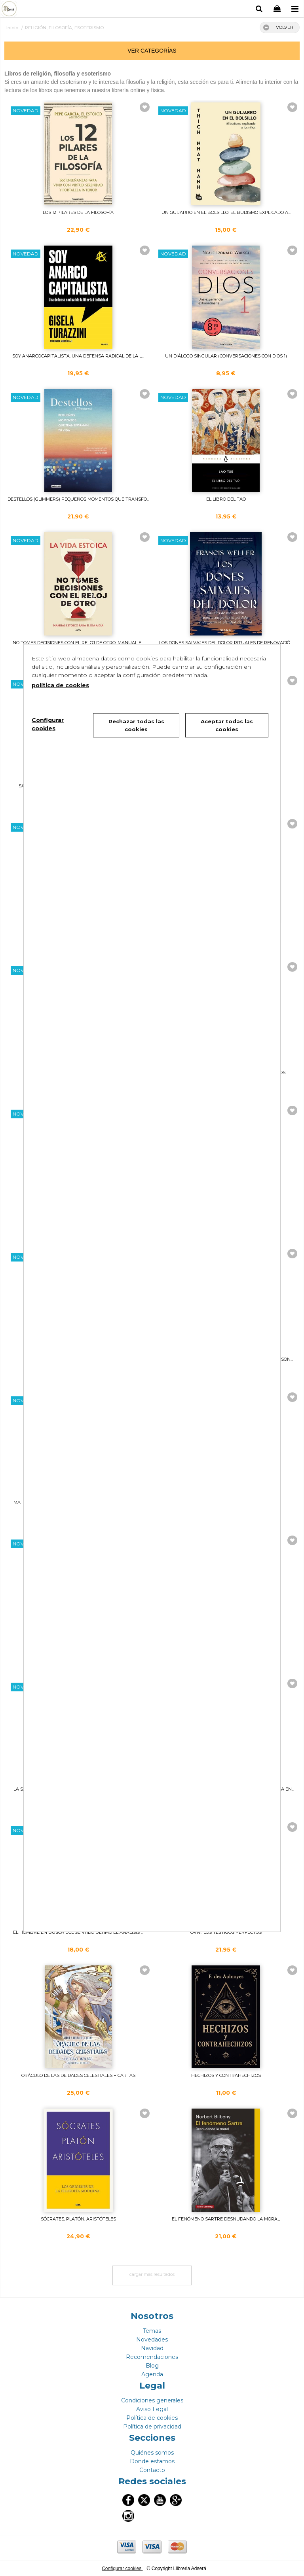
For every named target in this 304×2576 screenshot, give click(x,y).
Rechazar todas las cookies (136, 725)
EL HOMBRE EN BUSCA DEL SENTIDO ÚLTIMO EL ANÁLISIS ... (78, 1932)
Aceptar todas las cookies (227, 725)
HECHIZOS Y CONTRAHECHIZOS (226, 2075)
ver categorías (151, 50)
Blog (152, 2365)
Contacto (152, 2470)
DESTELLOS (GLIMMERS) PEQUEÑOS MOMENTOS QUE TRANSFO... (78, 499)
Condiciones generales (152, 2400)
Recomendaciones (152, 2356)
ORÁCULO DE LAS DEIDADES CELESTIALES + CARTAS (78, 2075)
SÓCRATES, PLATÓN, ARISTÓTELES (78, 2219)
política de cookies (60, 685)
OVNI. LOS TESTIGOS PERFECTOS (226, 1932)
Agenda (152, 2374)
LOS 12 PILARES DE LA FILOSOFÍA (78, 212)
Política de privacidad (152, 2426)
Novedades (152, 2339)
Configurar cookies (122, 2568)
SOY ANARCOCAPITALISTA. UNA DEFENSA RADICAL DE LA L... (78, 356)
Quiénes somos (152, 2452)
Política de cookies (152, 2417)
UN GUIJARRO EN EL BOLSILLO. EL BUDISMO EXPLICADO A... (226, 212)
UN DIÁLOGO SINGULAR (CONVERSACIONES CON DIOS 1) (226, 356)
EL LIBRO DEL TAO (226, 499)
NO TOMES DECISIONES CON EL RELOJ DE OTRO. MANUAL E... (78, 642)
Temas (152, 2330)
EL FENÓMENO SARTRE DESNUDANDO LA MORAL (226, 2219)
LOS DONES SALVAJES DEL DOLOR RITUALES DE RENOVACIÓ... (226, 642)
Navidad (152, 2348)
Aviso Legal (152, 2409)
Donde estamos (152, 2461)
